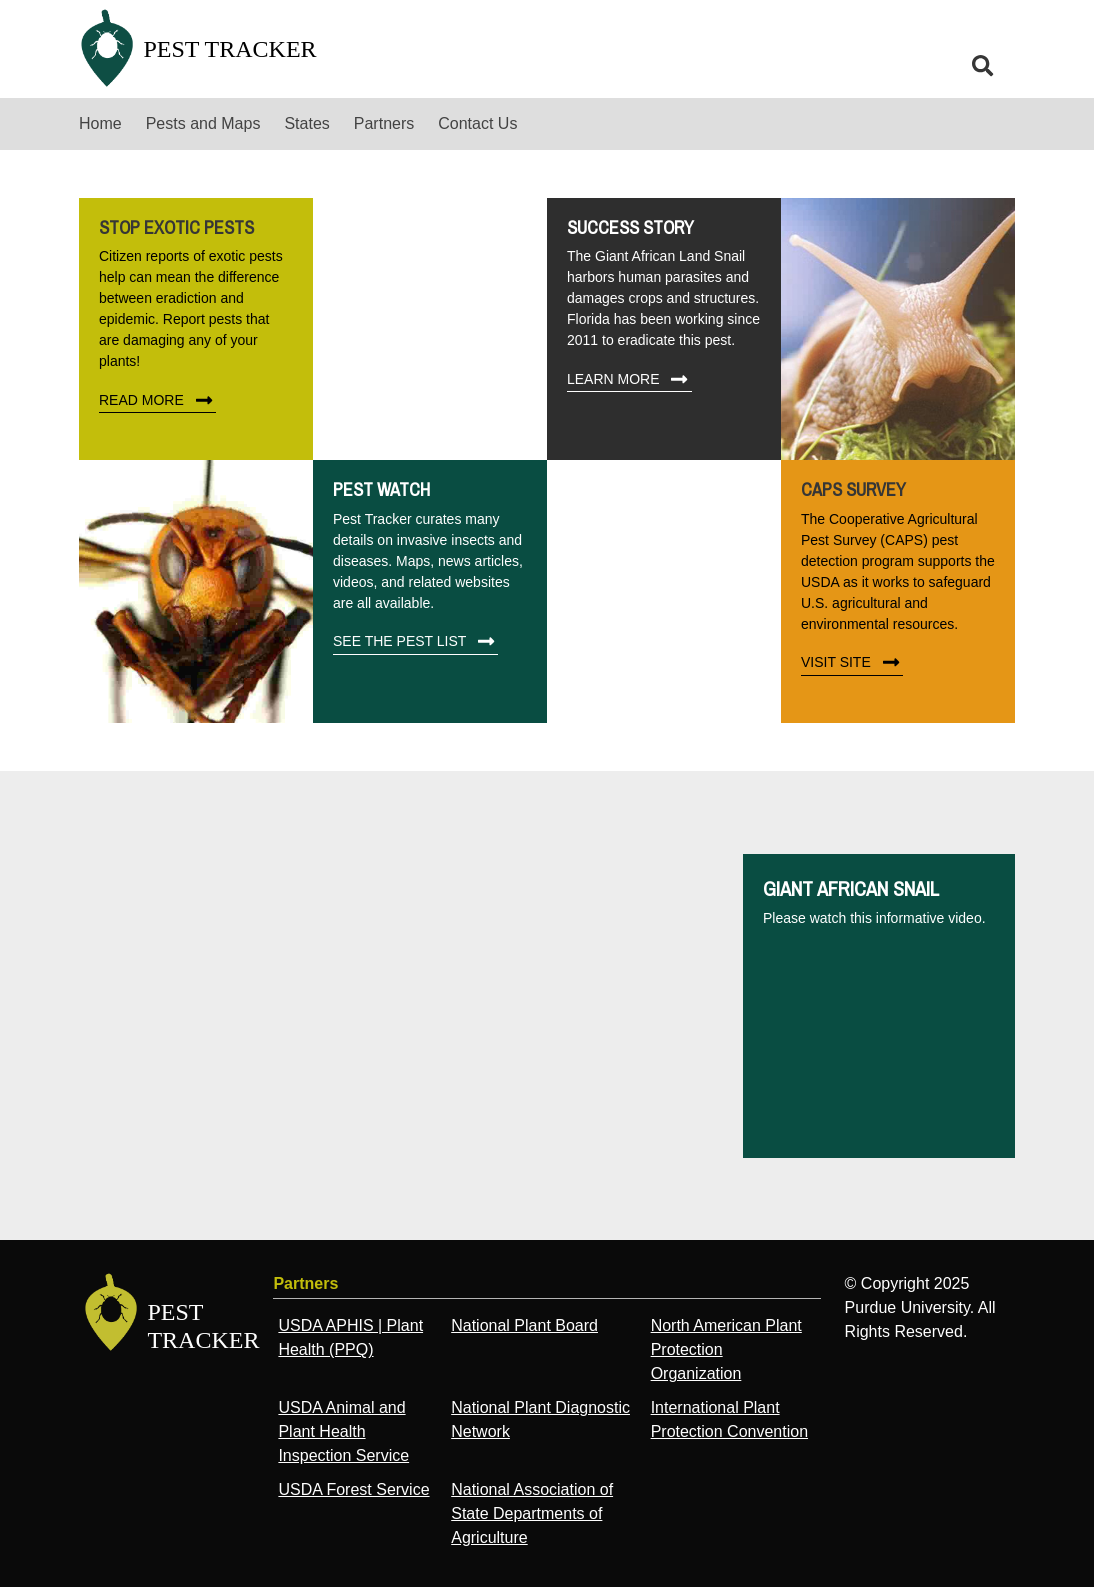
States (306, 123)
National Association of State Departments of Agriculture (532, 1513)
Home (100, 123)
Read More (157, 400)
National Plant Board (524, 1325)
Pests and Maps (203, 123)
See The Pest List (415, 642)
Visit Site (852, 663)
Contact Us (477, 123)
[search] (983, 66)
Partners (384, 123)
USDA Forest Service (353, 1489)
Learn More (629, 379)
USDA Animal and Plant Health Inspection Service (343, 1431)
